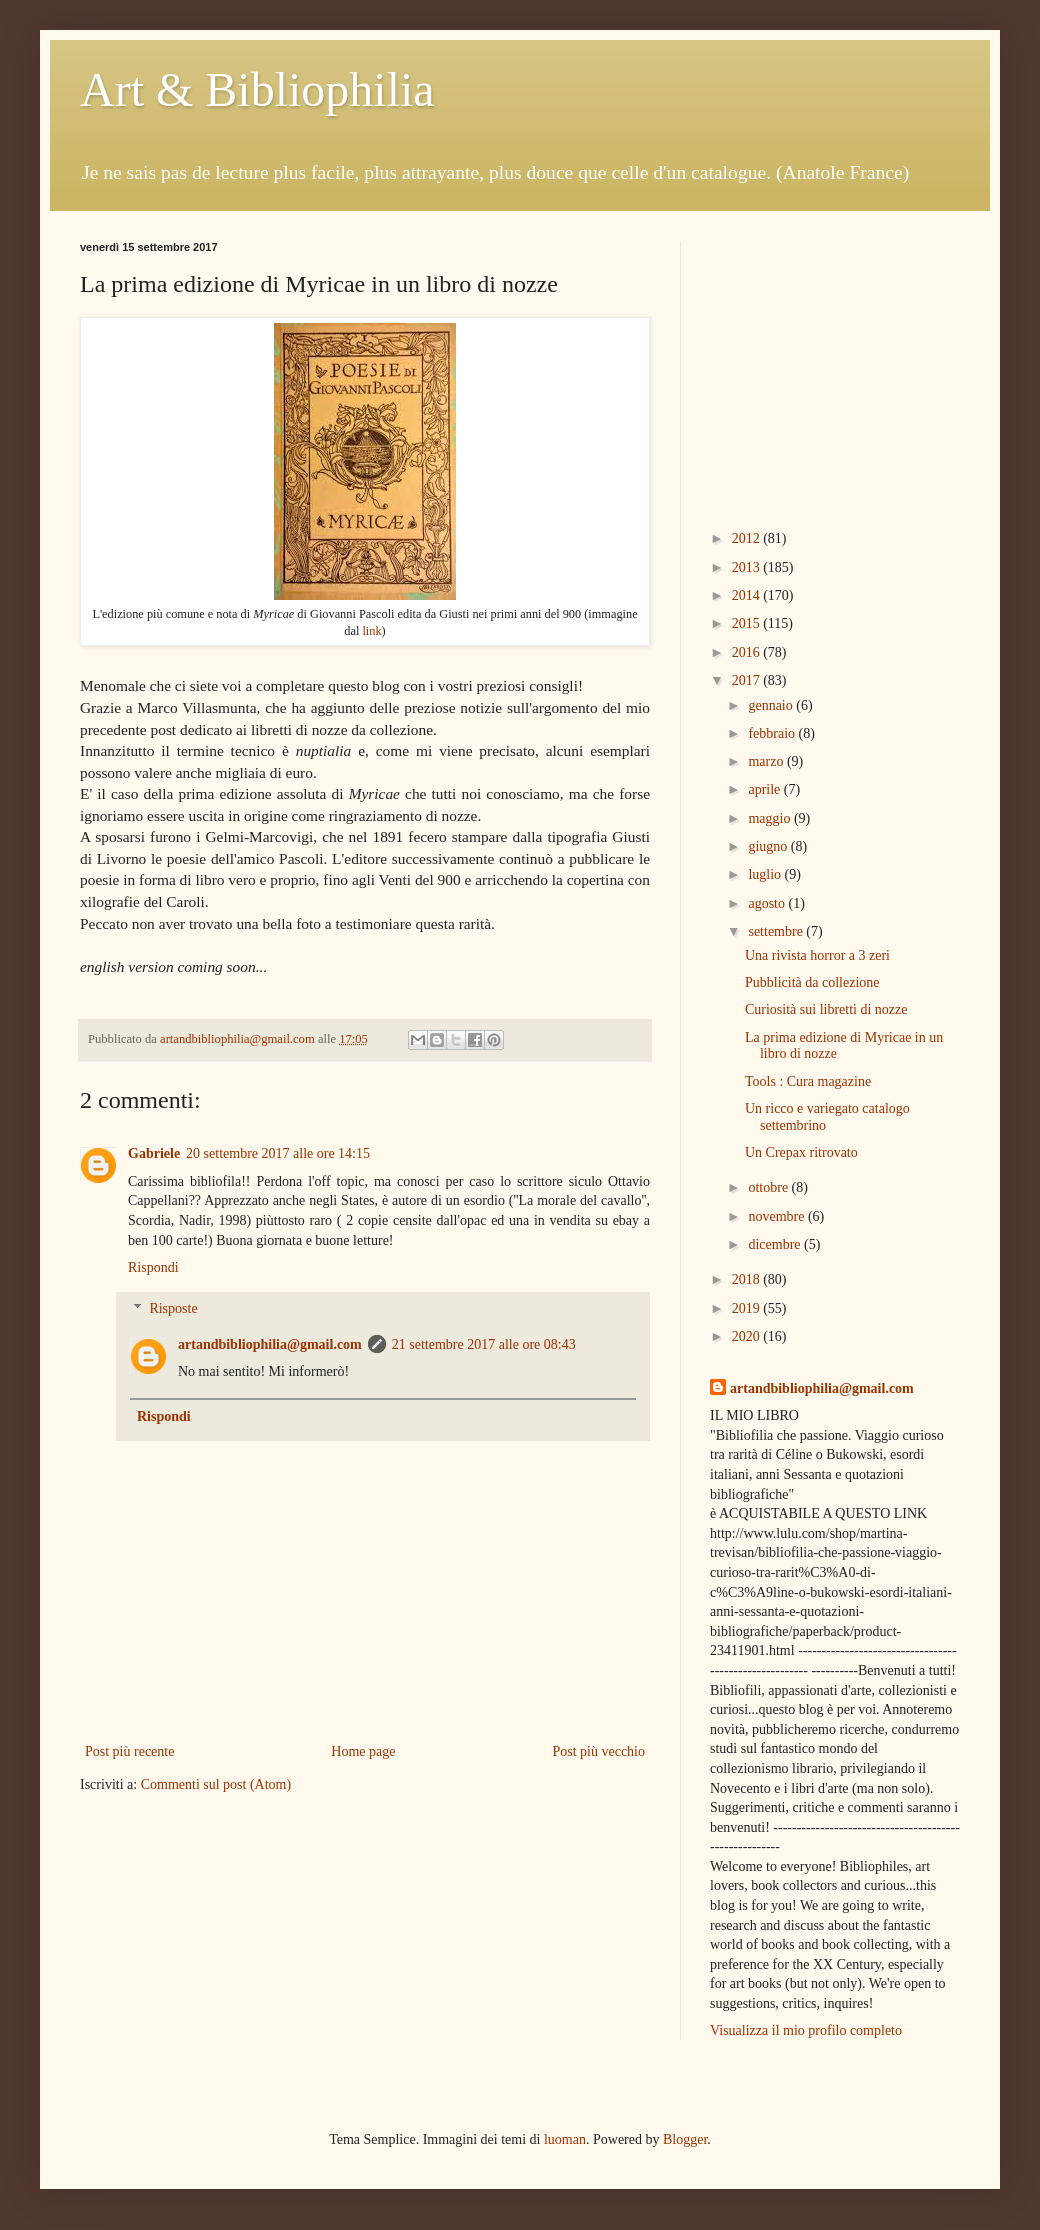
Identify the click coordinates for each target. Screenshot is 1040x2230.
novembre (777, 1216)
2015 (748, 623)
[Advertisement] (835, 366)
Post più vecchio (598, 1751)
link (371, 631)
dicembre (776, 1244)
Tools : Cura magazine (808, 1081)
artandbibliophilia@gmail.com (270, 1344)
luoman (565, 2139)
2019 (748, 1308)
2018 (748, 1279)
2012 (748, 538)
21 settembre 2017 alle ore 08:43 (484, 1344)
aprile (765, 789)
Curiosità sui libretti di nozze (826, 1009)
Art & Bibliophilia (257, 89)
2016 (748, 652)
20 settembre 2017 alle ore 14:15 (278, 1153)
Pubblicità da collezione (812, 982)
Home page (363, 1751)
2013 (748, 567)
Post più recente (129, 1751)
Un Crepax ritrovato (801, 1152)
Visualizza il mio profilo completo (806, 2030)
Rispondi (153, 1267)
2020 (748, 1336)
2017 (748, 680)
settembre (777, 931)
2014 (748, 595)
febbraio (773, 733)
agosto (768, 903)
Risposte (173, 1308)
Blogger (685, 2139)
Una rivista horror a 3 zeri (817, 955)
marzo (767, 761)
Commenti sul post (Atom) (216, 1784)
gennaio (772, 705)
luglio (766, 874)
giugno (769, 846)
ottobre (769, 1187)
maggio (771, 818)
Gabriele (154, 1153)
